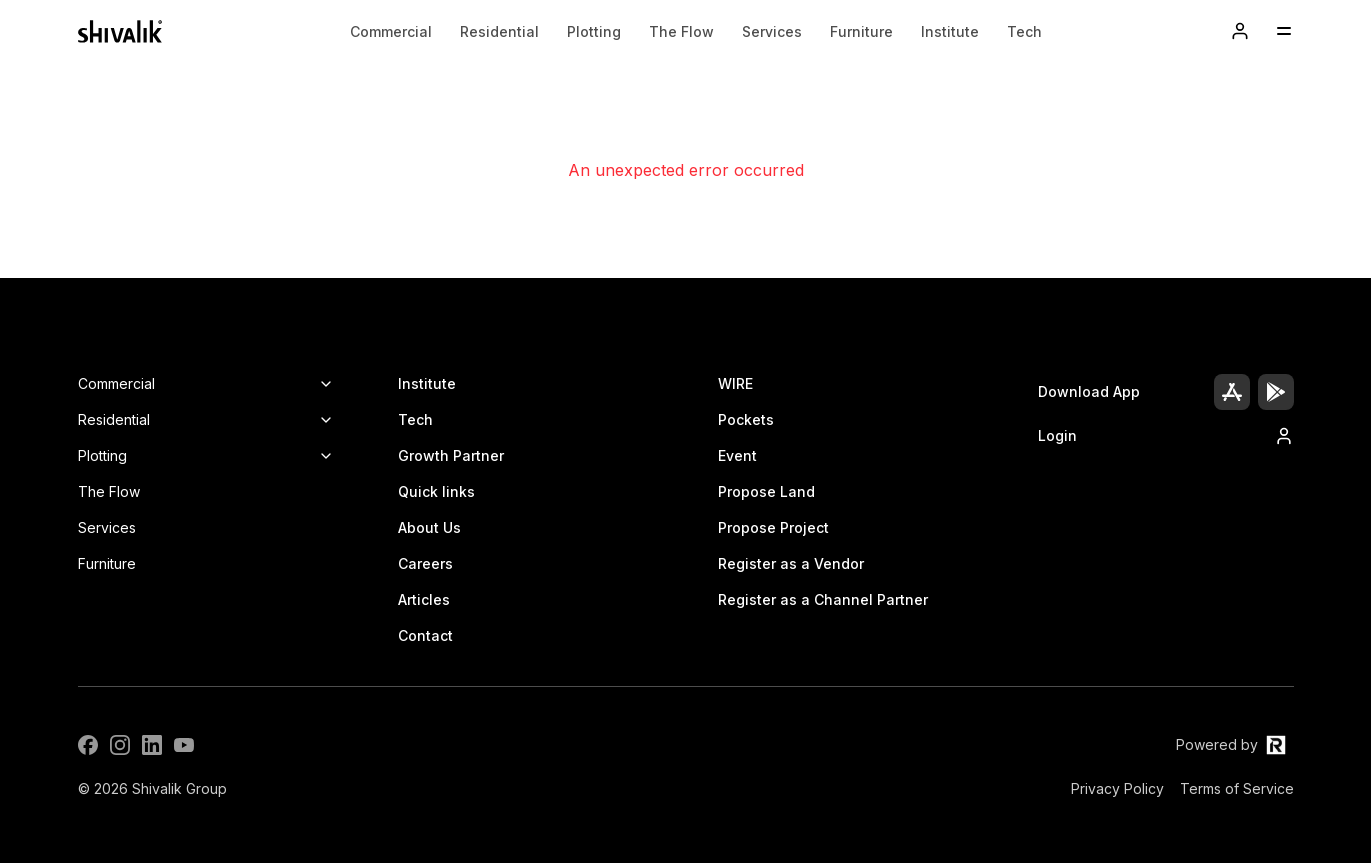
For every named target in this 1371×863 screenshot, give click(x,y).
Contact (425, 635)
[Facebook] (88, 745)
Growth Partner (451, 455)
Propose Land (766, 491)
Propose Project (773, 527)
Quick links (436, 491)
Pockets (746, 419)
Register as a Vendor (791, 563)
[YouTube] (184, 745)
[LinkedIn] (152, 745)
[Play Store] (1276, 392)
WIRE (735, 383)
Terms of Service (1237, 788)
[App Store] (1232, 392)
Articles (424, 599)
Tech (1024, 31)
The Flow (681, 31)
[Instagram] (120, 745)
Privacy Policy (1117, 788)
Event (737, 455)
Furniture (861, 31)
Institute (950, 31)
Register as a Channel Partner (823, 599)
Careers (425, 563)
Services (772, 31)
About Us (429, 527)
